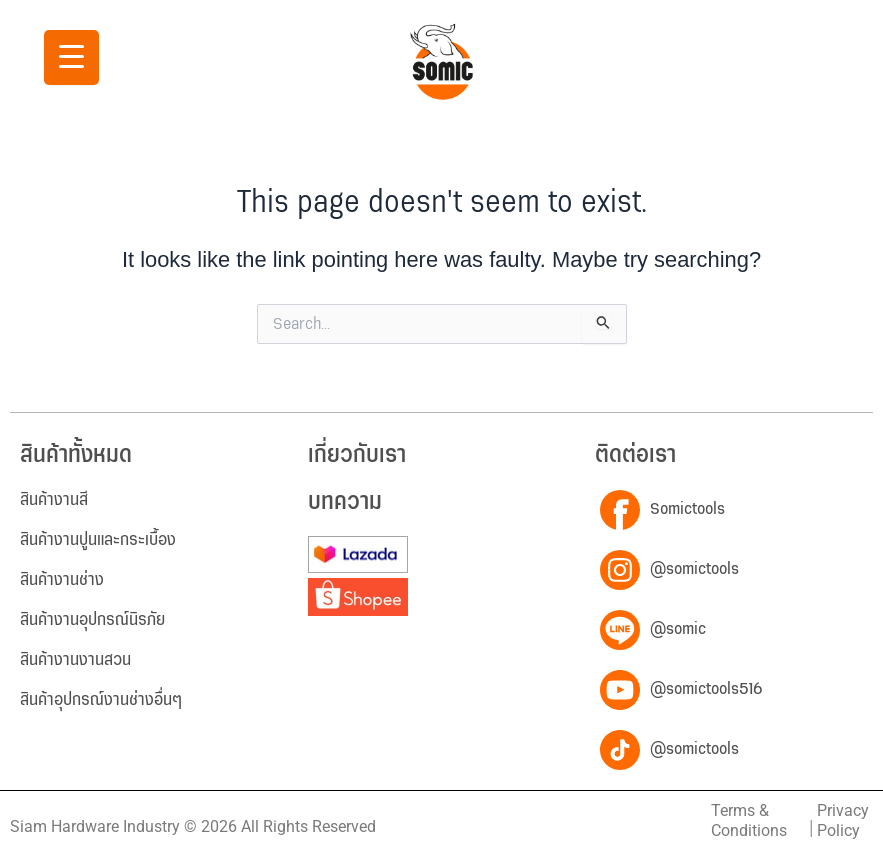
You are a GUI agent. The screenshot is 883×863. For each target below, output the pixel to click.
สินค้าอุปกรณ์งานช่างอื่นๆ (101, 700)
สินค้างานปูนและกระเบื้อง (98, 540)
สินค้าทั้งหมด (76, 455)
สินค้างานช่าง (62, 580)
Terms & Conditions (749, 821)
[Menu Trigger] (71, 57)
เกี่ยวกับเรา (357, 455)
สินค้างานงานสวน (75, 660)
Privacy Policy (843, 821)
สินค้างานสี (54, 500)
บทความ (345, 502)
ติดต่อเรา (635, 455)
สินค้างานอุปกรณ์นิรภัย (92, 620)
